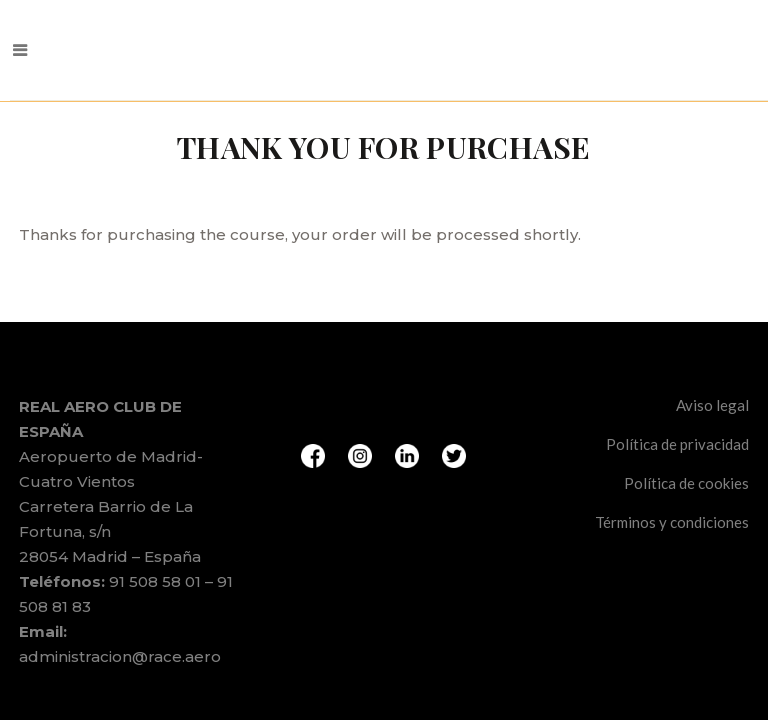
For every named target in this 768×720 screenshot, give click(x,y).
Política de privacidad (677, 369)
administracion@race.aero (120, 581)
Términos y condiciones (672, 447)
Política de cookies (686, 408)
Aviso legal (712, 330)
